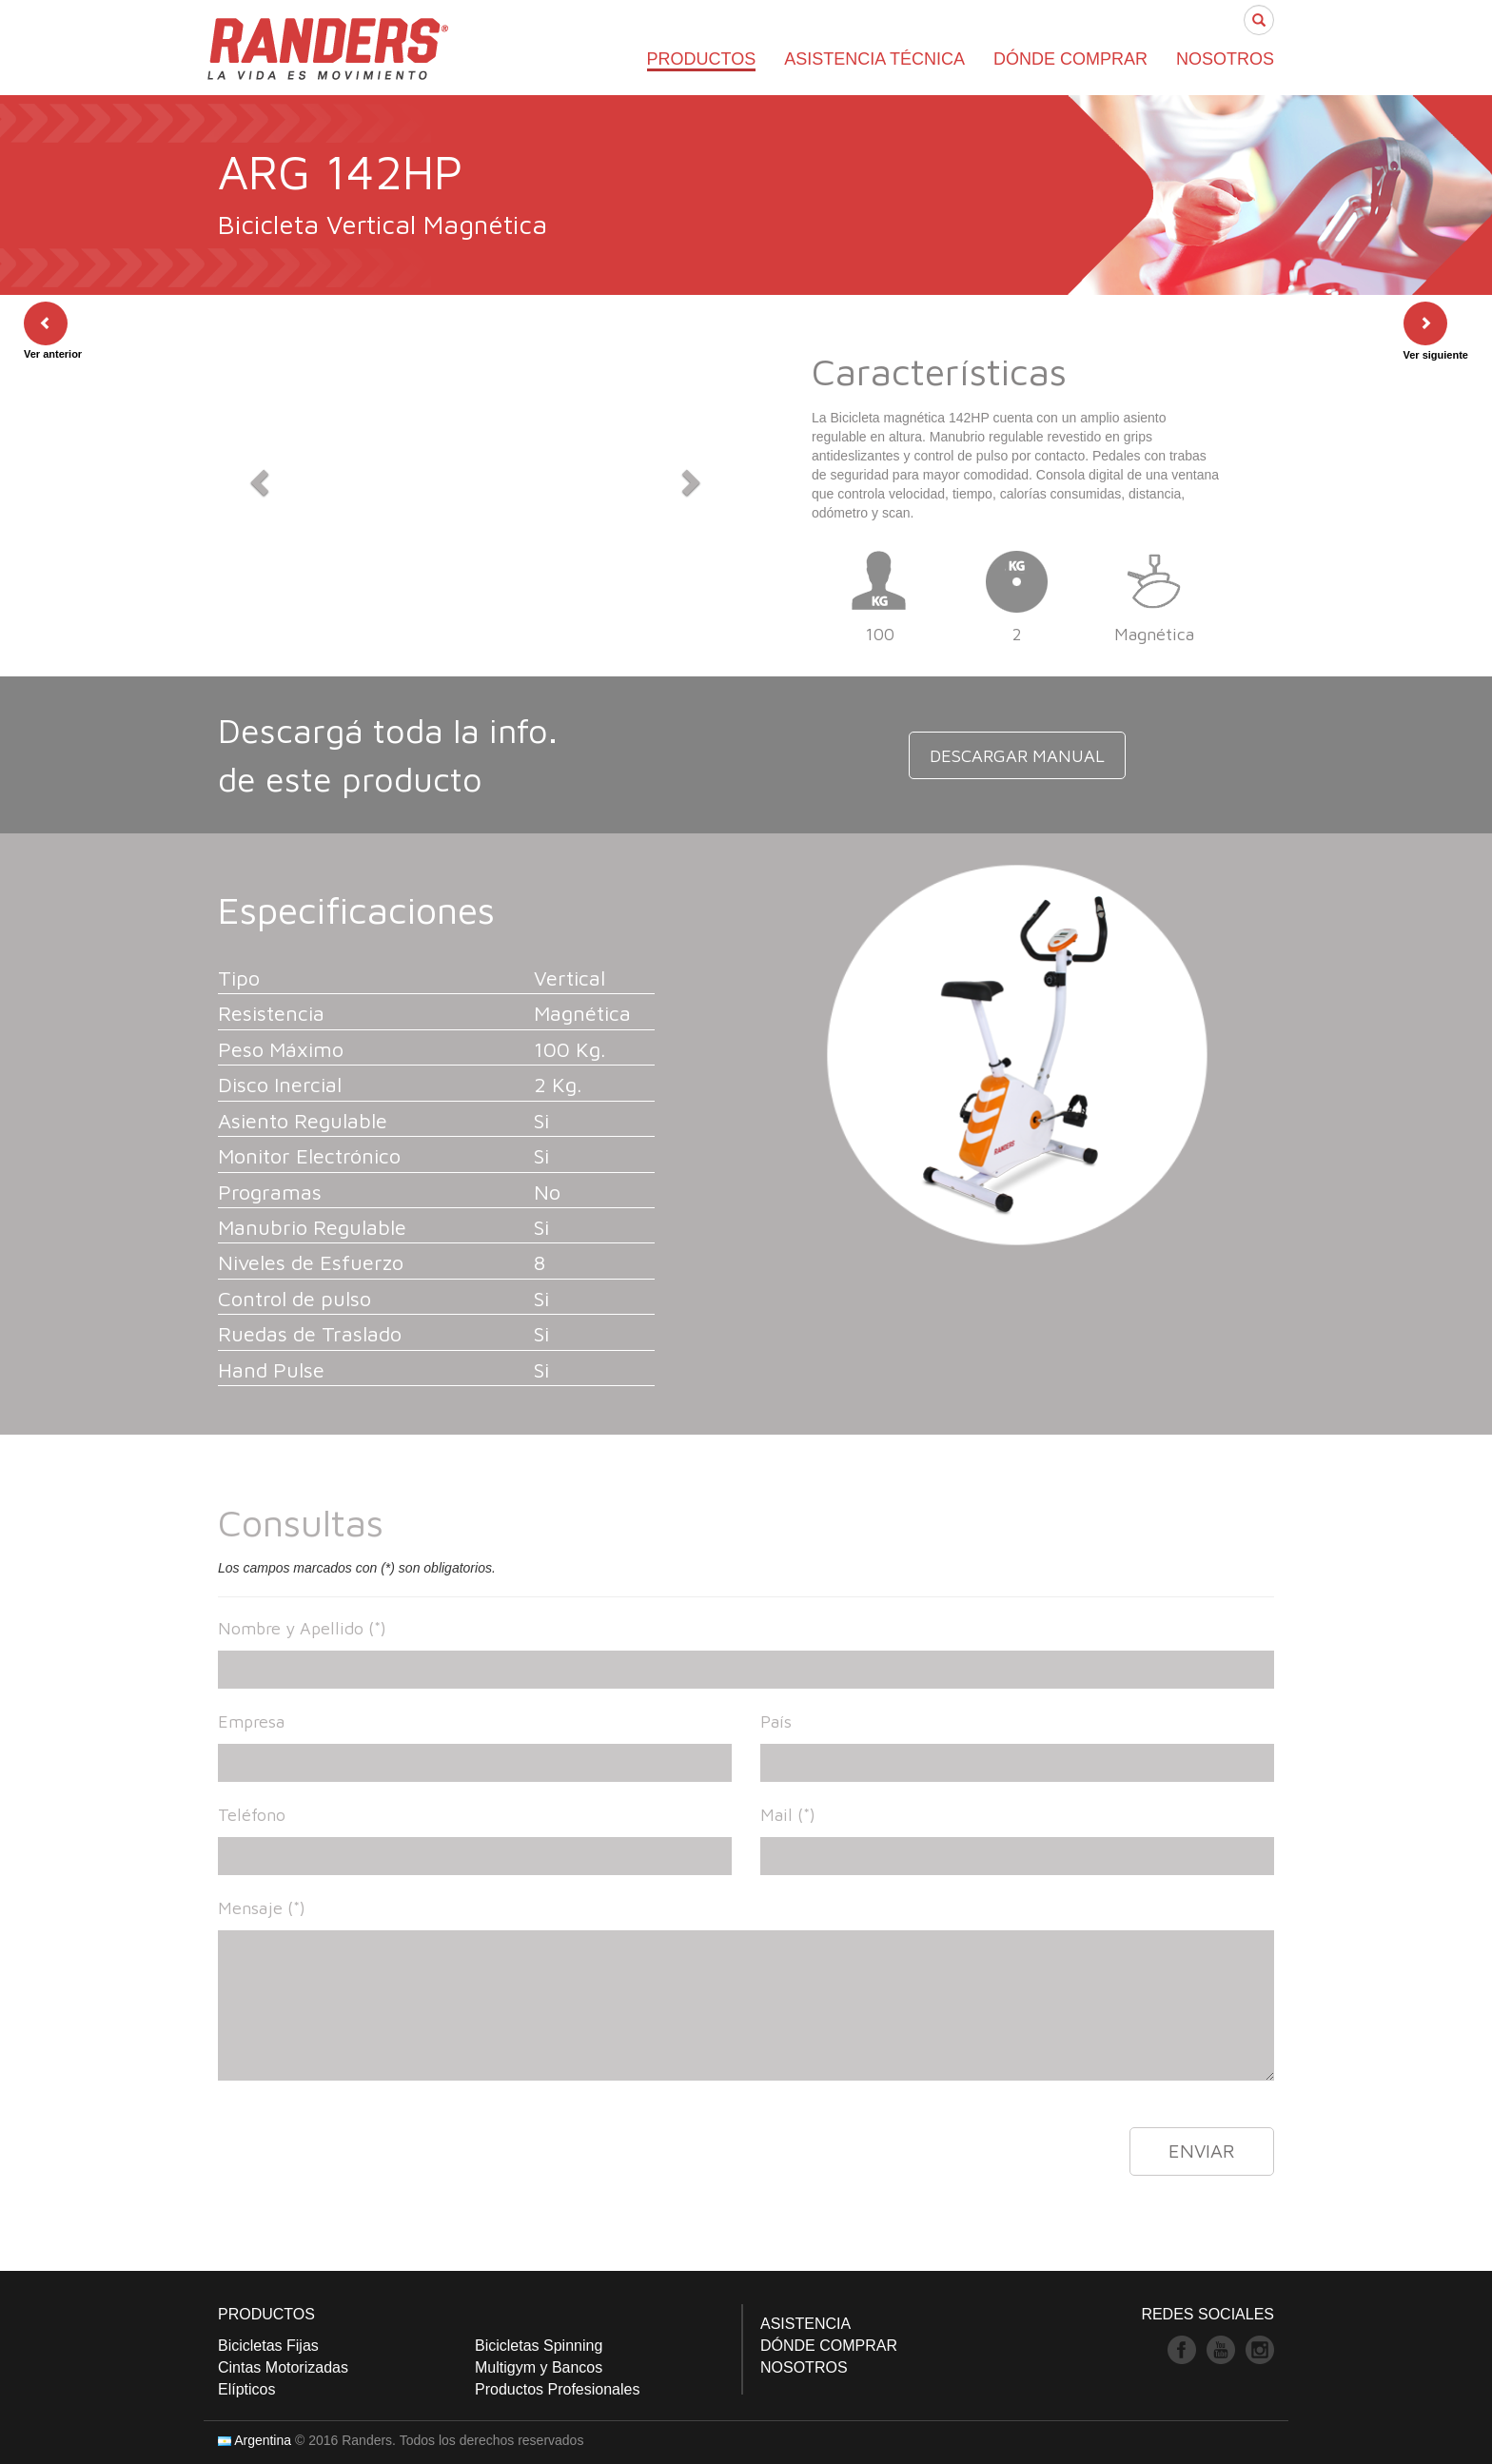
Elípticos (246, 2389)
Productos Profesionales (557, 2389)
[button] (256, 476)
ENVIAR (1201, 2150)
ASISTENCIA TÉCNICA (874, 58)
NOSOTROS (1225, 58)
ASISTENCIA (805, 2324)
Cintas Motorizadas (283, 2367)
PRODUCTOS (701, 58)
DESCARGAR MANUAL (1017, 760)
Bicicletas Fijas (268, 2345)
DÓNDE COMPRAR (1070, 58)
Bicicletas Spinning (538, 2345)
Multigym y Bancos (538, 2367)
